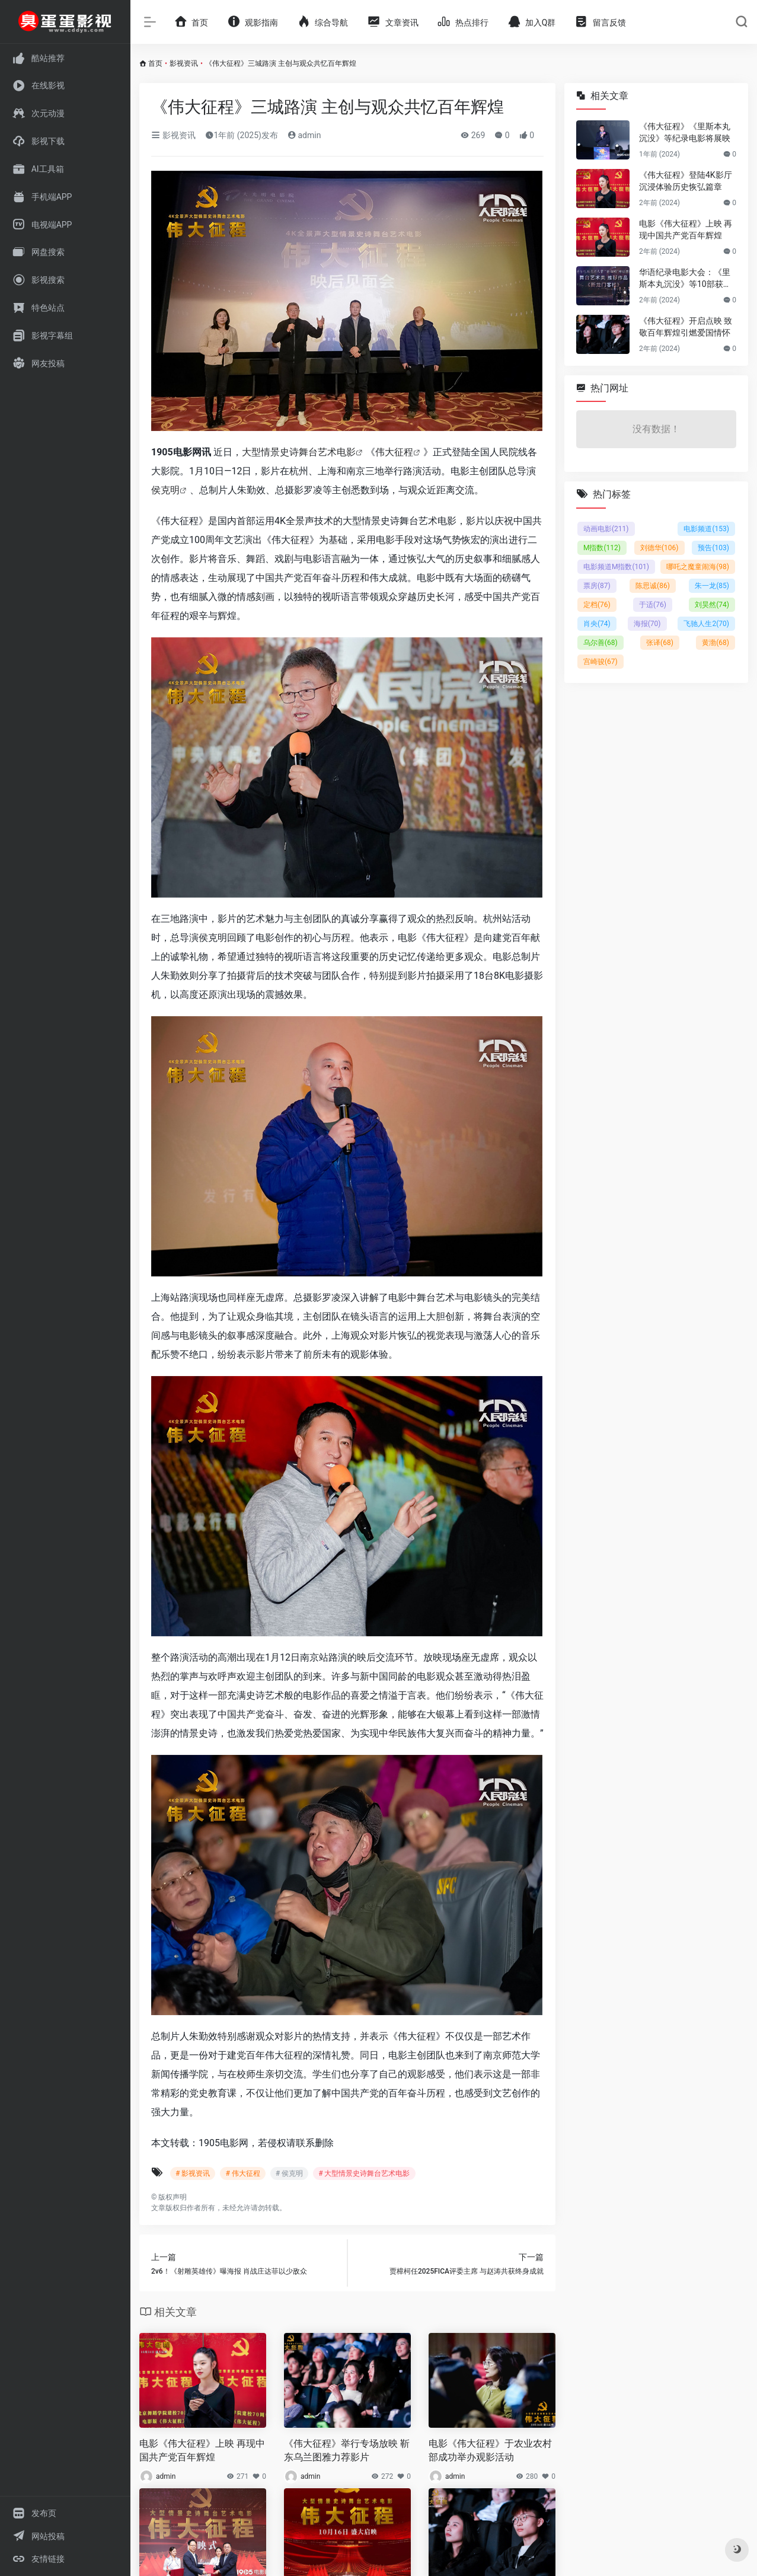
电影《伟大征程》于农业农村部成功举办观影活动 (490, 2450)
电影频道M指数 (616, 567)
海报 (647, 624)
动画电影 (606, 529)
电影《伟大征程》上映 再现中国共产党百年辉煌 (202, 2450)
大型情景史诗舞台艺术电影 (299, 452)
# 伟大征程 (242, 2173)
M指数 (602, 548)
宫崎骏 (600, 661)
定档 (597, 605)
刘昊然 (712, 605)
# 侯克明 (289, 2173)
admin (304, 135)
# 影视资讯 (192, 2173)
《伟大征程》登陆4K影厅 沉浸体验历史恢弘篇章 (685, 180)
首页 (155, 63)
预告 (713, 548)
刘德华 (659, 548)
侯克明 (165, 490)
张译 (659, 643)
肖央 (597, 624)
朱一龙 (712, 586)
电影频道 (706, 529)
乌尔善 (600, 643)
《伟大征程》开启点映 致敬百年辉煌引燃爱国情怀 (685, 326)
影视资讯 (184, 63)
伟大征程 (394, 452)
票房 (597, 586)
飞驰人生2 (706, 624)
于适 (652, 605)
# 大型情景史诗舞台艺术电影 (364, 2173)
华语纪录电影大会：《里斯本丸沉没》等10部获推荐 (685, 278)
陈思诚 (652, 586)
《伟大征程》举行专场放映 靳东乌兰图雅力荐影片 (347, 2450)
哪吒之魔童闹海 (697, 567)
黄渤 (715, 643)
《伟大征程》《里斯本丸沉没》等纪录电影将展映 (684, 132)
